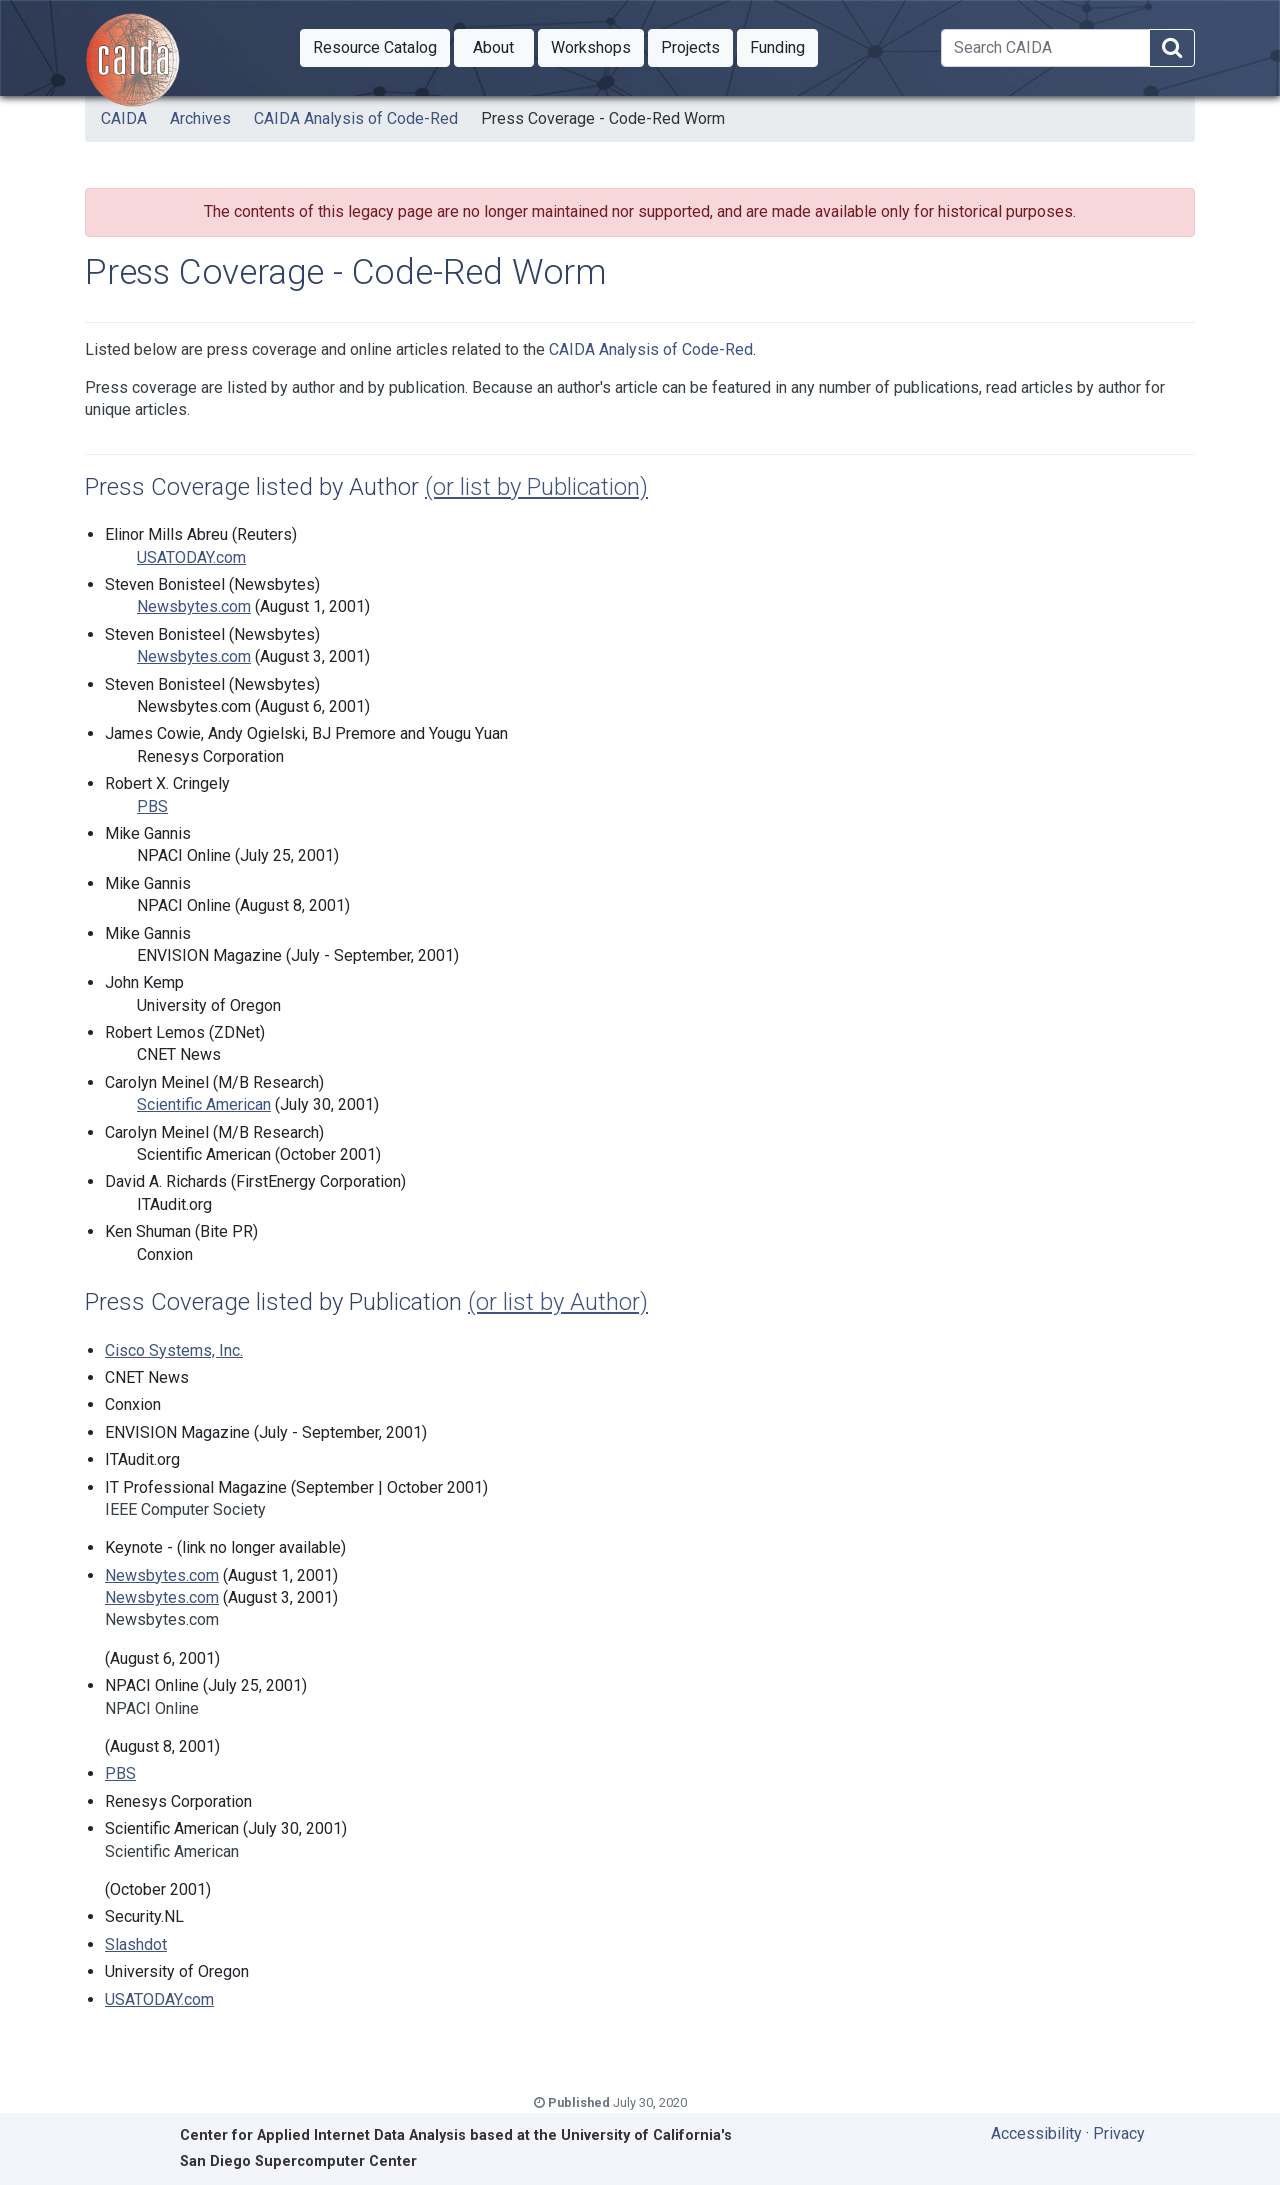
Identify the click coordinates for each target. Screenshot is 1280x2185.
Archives (200, 118)
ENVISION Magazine (209, 955)
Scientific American (204, 1104)
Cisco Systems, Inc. (174, 1350)
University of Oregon (209, 1005)
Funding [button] (784, 46)
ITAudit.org (174, 1204)
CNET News (179, 1054)
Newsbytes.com (194, 606)
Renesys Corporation (210, 756)
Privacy (1119, 2133)
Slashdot (136, 1944)
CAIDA (124, 118)
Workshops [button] (597, 46)
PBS (152, 806)
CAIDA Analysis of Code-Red (356, 118)
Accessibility (1036, 2133)
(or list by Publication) (536, 487)
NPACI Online (184, 855)
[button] (375, 48)
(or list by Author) (558, 1302)
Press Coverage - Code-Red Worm (603, 118)
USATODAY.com (191, 557)
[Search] (1045, 48)
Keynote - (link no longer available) (225, 1547)
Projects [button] (697, 46)
